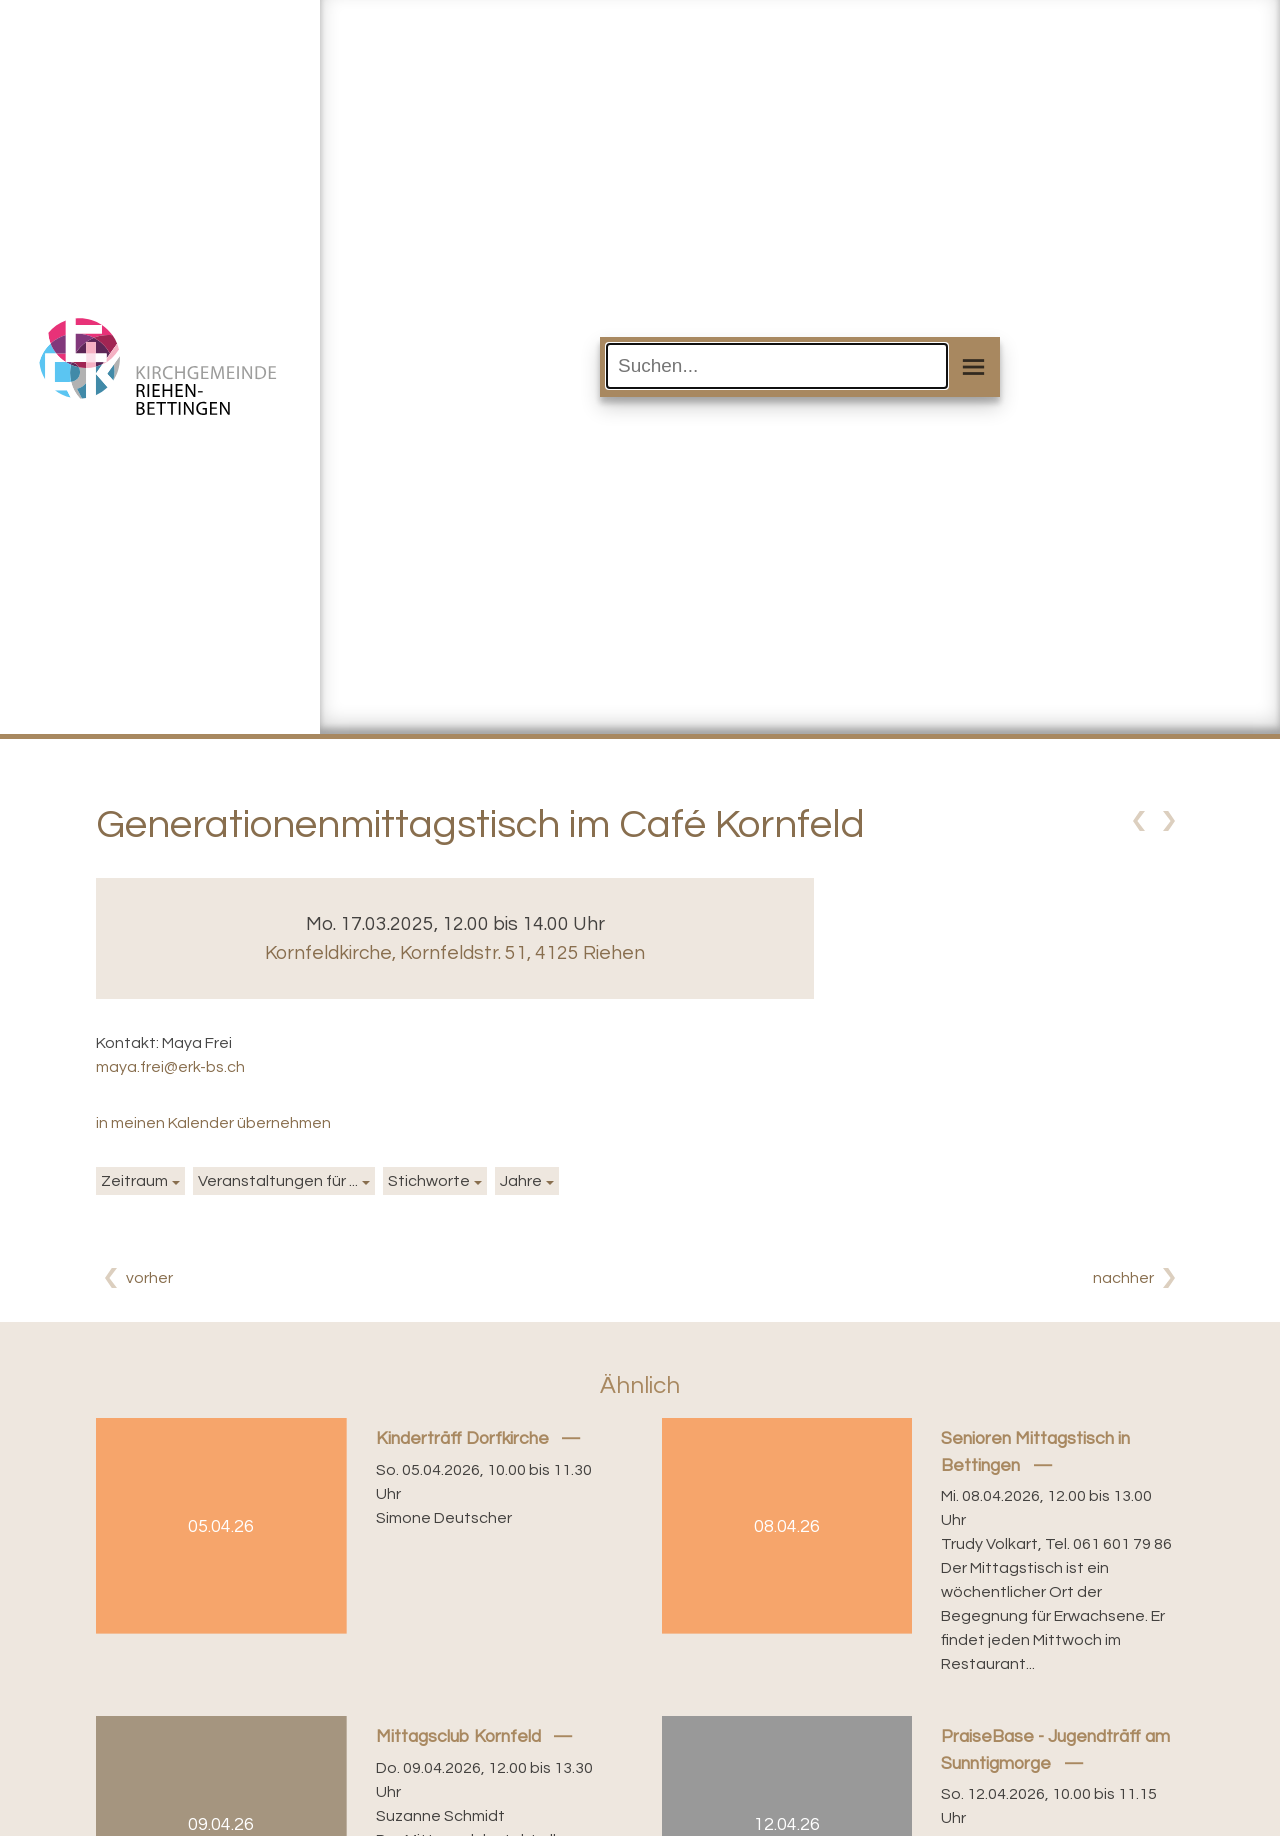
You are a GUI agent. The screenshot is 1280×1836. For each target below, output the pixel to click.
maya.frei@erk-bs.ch (170, 1067)
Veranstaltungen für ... (278, 1181)
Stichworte (429, 1181)
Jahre (521, 1181)
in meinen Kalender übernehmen (213, 1123)
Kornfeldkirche (455, 953)
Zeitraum (134, 1181)
